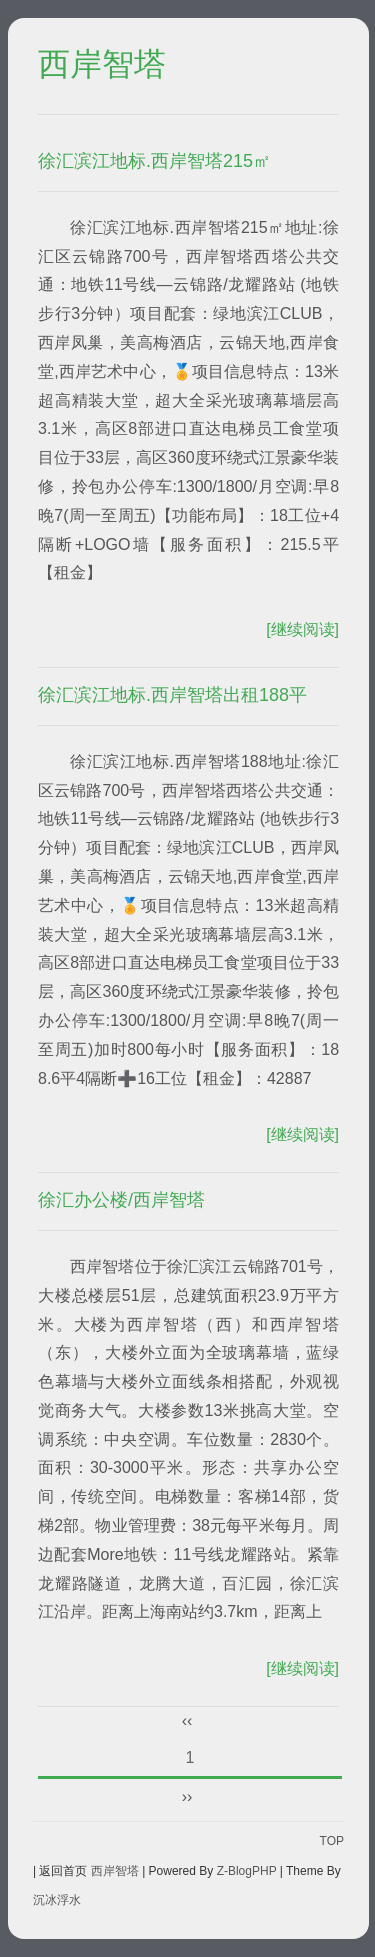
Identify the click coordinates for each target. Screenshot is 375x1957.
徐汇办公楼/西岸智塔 (121, 1200)
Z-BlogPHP (247, 1871)
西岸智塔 (102, 65)
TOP (332, 1841)
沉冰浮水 (57, 1900)
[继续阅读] (302, 629)
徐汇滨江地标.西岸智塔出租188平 (172, 695)
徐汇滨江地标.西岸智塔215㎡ (154, 161)
